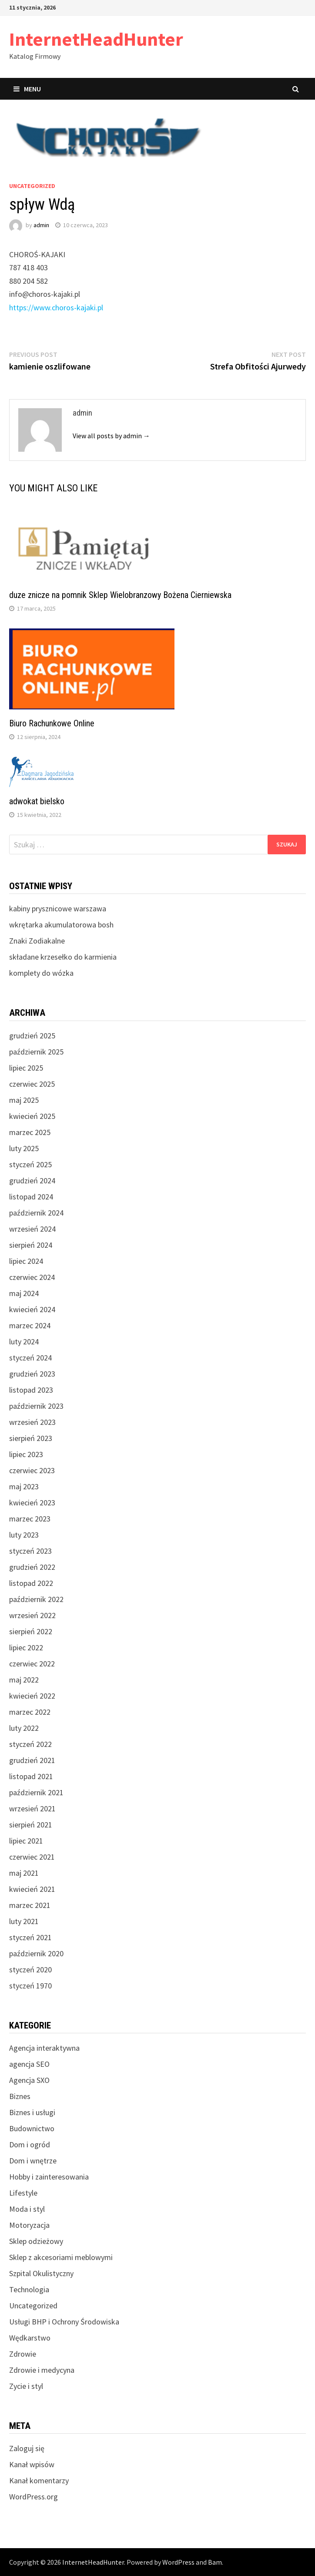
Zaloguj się (26, 2448)
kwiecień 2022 (32, 1696)
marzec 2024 (29, 1325)
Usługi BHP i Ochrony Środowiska (64, 2322)
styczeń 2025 (30, 1164)
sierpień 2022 (30, 1631)
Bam (215, 2562)
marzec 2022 (29, 1712)
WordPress (178, 2562)
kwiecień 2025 (32, 1116)
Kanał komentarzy (39, 2480)
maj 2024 (24, 1293)
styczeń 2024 (30, 1358)
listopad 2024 (31, 1197)
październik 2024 (36, 1213)
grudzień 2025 (32, 1036)
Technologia (29, 2289)
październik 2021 (36, 1792)
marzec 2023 (29, 1519)
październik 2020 (36, 1953)
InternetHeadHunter (96, 39)
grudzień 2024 (32, 1180)
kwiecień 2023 (32, 1503)
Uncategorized (32, 186)
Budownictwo (31, 2128)
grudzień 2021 (32, 1760)
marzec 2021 (29, 1905)
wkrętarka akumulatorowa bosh (61, 925)
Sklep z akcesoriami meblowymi (61, 2257)
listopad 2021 (31, 1776)
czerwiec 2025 (32, 1084)
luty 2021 (24, 1921)
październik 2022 (36, 1599)
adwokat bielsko (36, 801)
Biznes (19, 2096)
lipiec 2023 (26, 1454)
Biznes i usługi (32, 2112)
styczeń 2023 (30, 1551)
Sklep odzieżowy (36, 2241)
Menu (27, 88)
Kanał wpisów (31, 2464)
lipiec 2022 (26, 1647)
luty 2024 (24, 1342)
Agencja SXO (29, 2080)
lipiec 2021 (26, 1841)
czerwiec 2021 (32, 1857)
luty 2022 (24, 1728)
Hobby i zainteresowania (49, 2177)
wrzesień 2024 (32, 1229)
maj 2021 (24, 1873)
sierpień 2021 (30, 1825)
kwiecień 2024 (32, 1309)
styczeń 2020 (30, 1970)
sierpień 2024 (30, 1245)
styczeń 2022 (30, 1744)
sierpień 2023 (30, 1438)
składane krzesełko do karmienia (63, 957)
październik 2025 (36, 1052)
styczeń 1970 (30, 1986)
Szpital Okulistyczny (41, 2273)
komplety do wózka (41, 973)
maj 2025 (24, 1100)
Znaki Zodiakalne (37, 941)
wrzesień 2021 (32, 1809)
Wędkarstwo (29, 2338)
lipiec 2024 (26, 1261)
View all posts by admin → (111, 435)
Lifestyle (23, 2193)
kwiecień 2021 (32, 1889)
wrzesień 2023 (32, 1422)
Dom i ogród (29, 2144)
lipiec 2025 (26, 1068)
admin (41, 225)
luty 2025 (24, 1148)
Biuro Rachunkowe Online (51, 723)
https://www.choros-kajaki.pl (56, 307)
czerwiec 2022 (32, 1664)
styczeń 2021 (30, 1937)
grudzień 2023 (32, 1374)
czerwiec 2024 (32, 1277)
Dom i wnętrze (33, 2161)
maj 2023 (24, 1486)
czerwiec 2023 (32, 1470)
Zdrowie (22, 2354)
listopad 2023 (31, 1390)
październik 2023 (36, 1406)
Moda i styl (27, 2209)
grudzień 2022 (32, 1567)
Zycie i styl (26, 2386)
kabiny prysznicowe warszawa (57, 908)
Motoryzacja (29, 2225)
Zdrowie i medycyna (41, 2370)
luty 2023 (24, 1535)
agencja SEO (29, 2064)
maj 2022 (24, 1680)
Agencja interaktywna (44, 2048)
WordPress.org (33, 2497)
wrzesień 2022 (32, 1615)
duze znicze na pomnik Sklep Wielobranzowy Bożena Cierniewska (120, 595)
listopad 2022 (31, 1583)
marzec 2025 (29, 1132)
